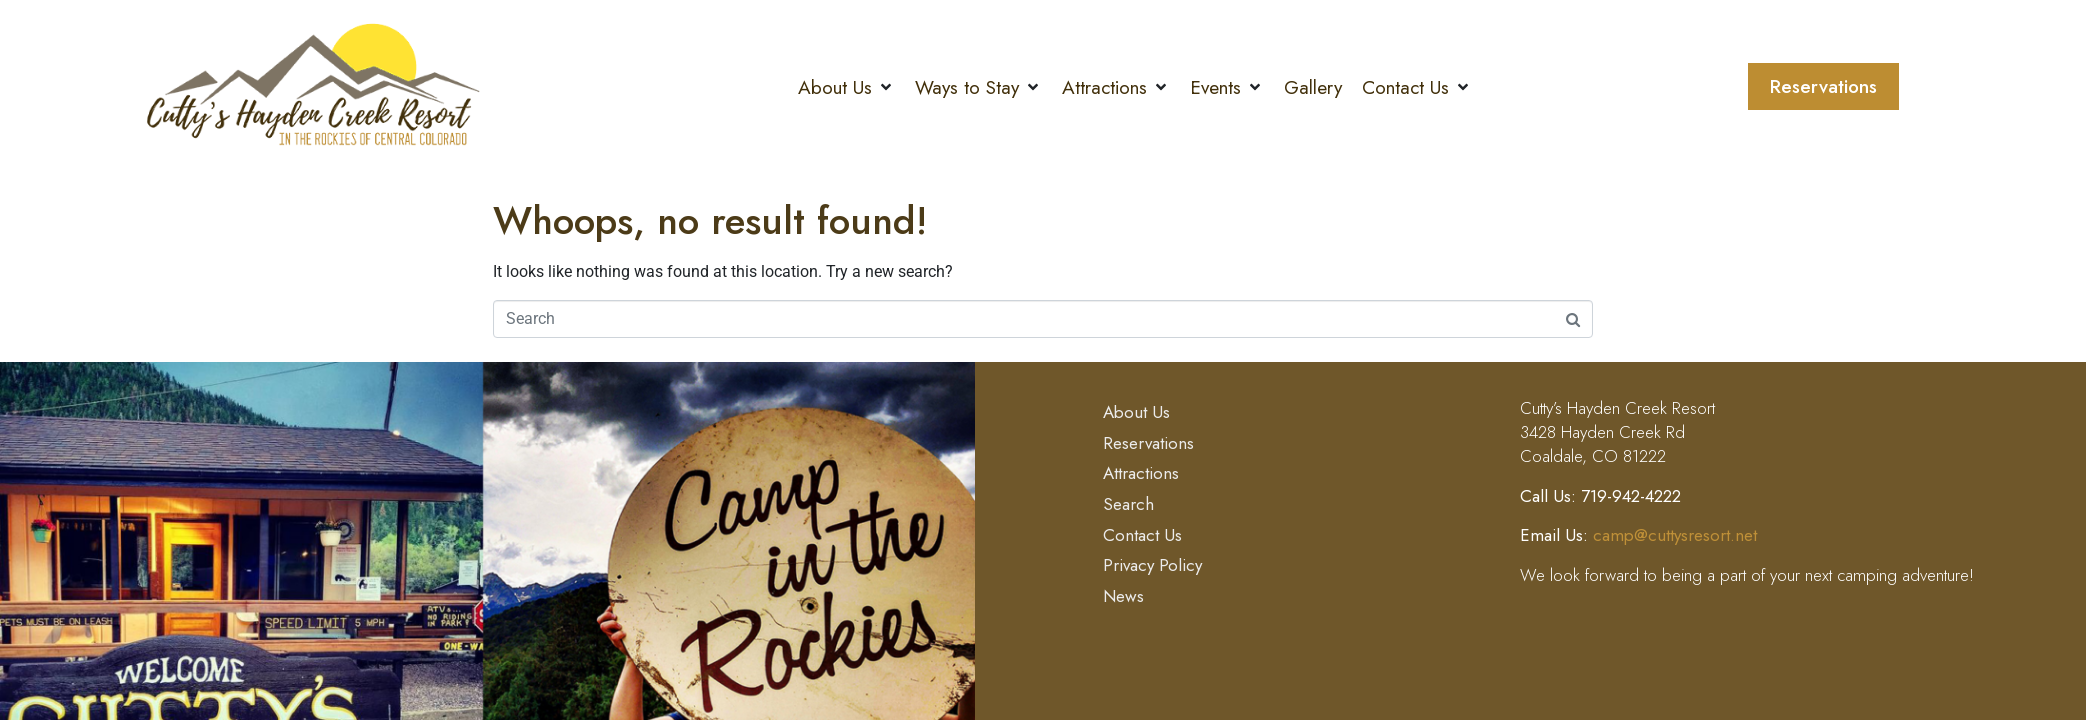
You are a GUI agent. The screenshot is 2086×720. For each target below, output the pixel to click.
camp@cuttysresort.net (1675, 535)
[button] (846, 87)
